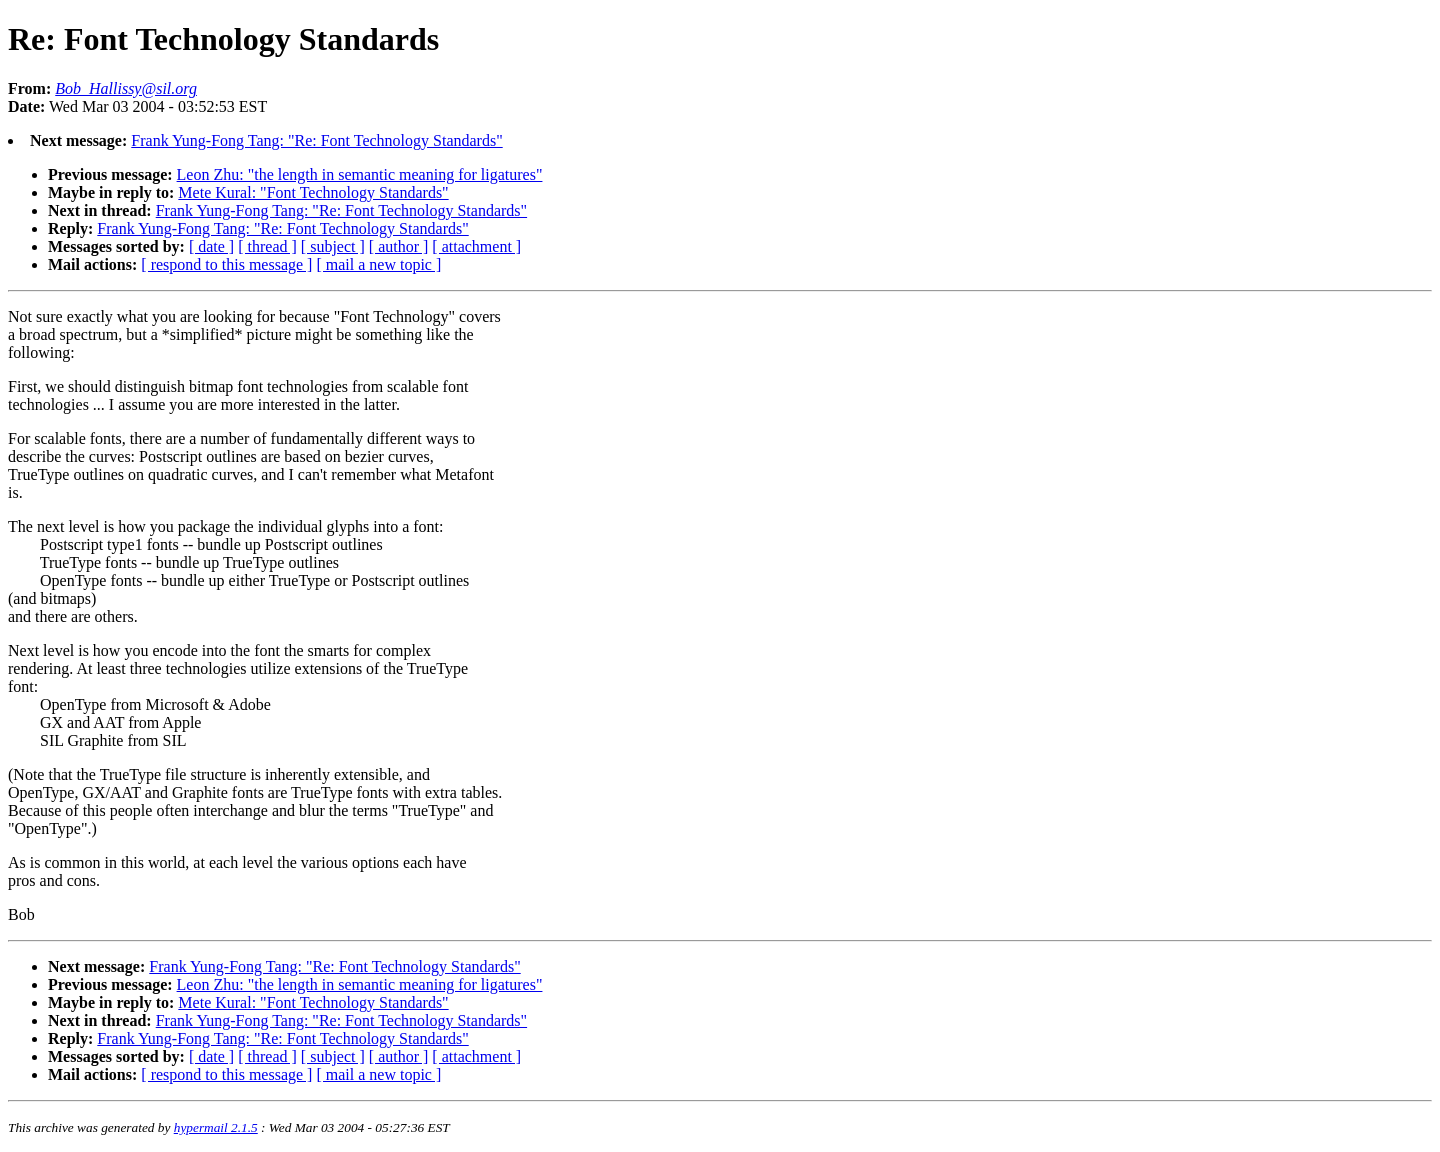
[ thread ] (267, 246)
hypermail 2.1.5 (216, 1127)
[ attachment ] (476, 246)
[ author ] (399, 246)
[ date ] (211, 246)
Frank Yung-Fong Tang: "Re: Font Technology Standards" (316, 140)
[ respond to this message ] (226, 264)
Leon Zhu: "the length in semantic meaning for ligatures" (360, 174)
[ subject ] (333, 246)
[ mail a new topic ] (378, 264)
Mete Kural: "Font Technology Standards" (313, 192)
